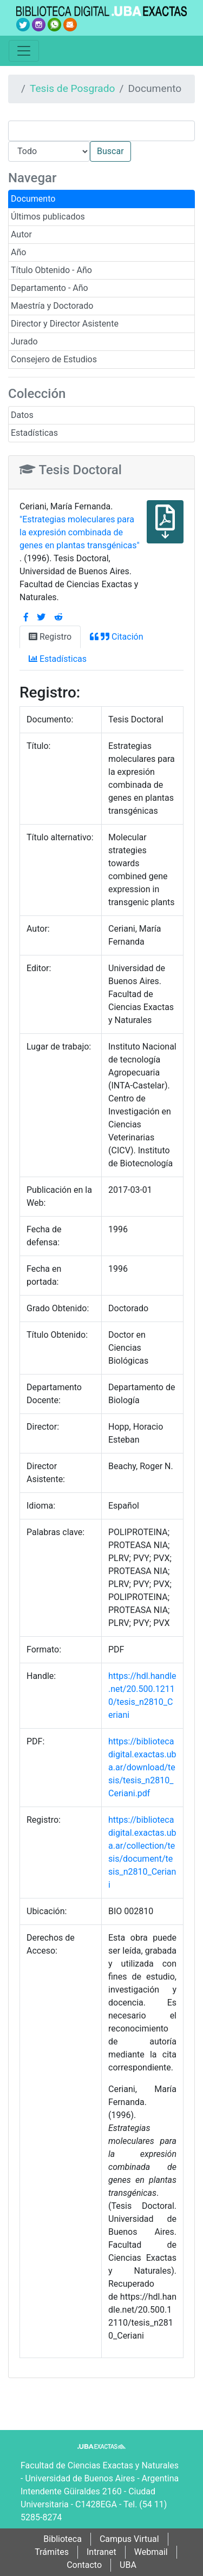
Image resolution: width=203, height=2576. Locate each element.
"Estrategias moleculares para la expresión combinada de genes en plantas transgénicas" (79, 532)
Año (18, 252)
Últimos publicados (48, 216)
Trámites (52, 2552)
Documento (33, 199)
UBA (128, 2565)
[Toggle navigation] (24, 51)
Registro (50, 637)
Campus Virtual (129, 2539)
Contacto (84, 2565)
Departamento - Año (49, 288)
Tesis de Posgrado (72, 88)
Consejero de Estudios (54, 359)
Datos (22, 415)
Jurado (24, 341)
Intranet (101, 2552)
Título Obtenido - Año (51, 270)
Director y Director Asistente (65, 323)
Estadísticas (34, 433)
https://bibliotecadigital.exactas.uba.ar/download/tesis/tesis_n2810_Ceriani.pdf (142, 1767)
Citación (116, 637)
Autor (21, 234)
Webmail (151, 2552)
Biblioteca (62, 2539)
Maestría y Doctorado (52, 306)
